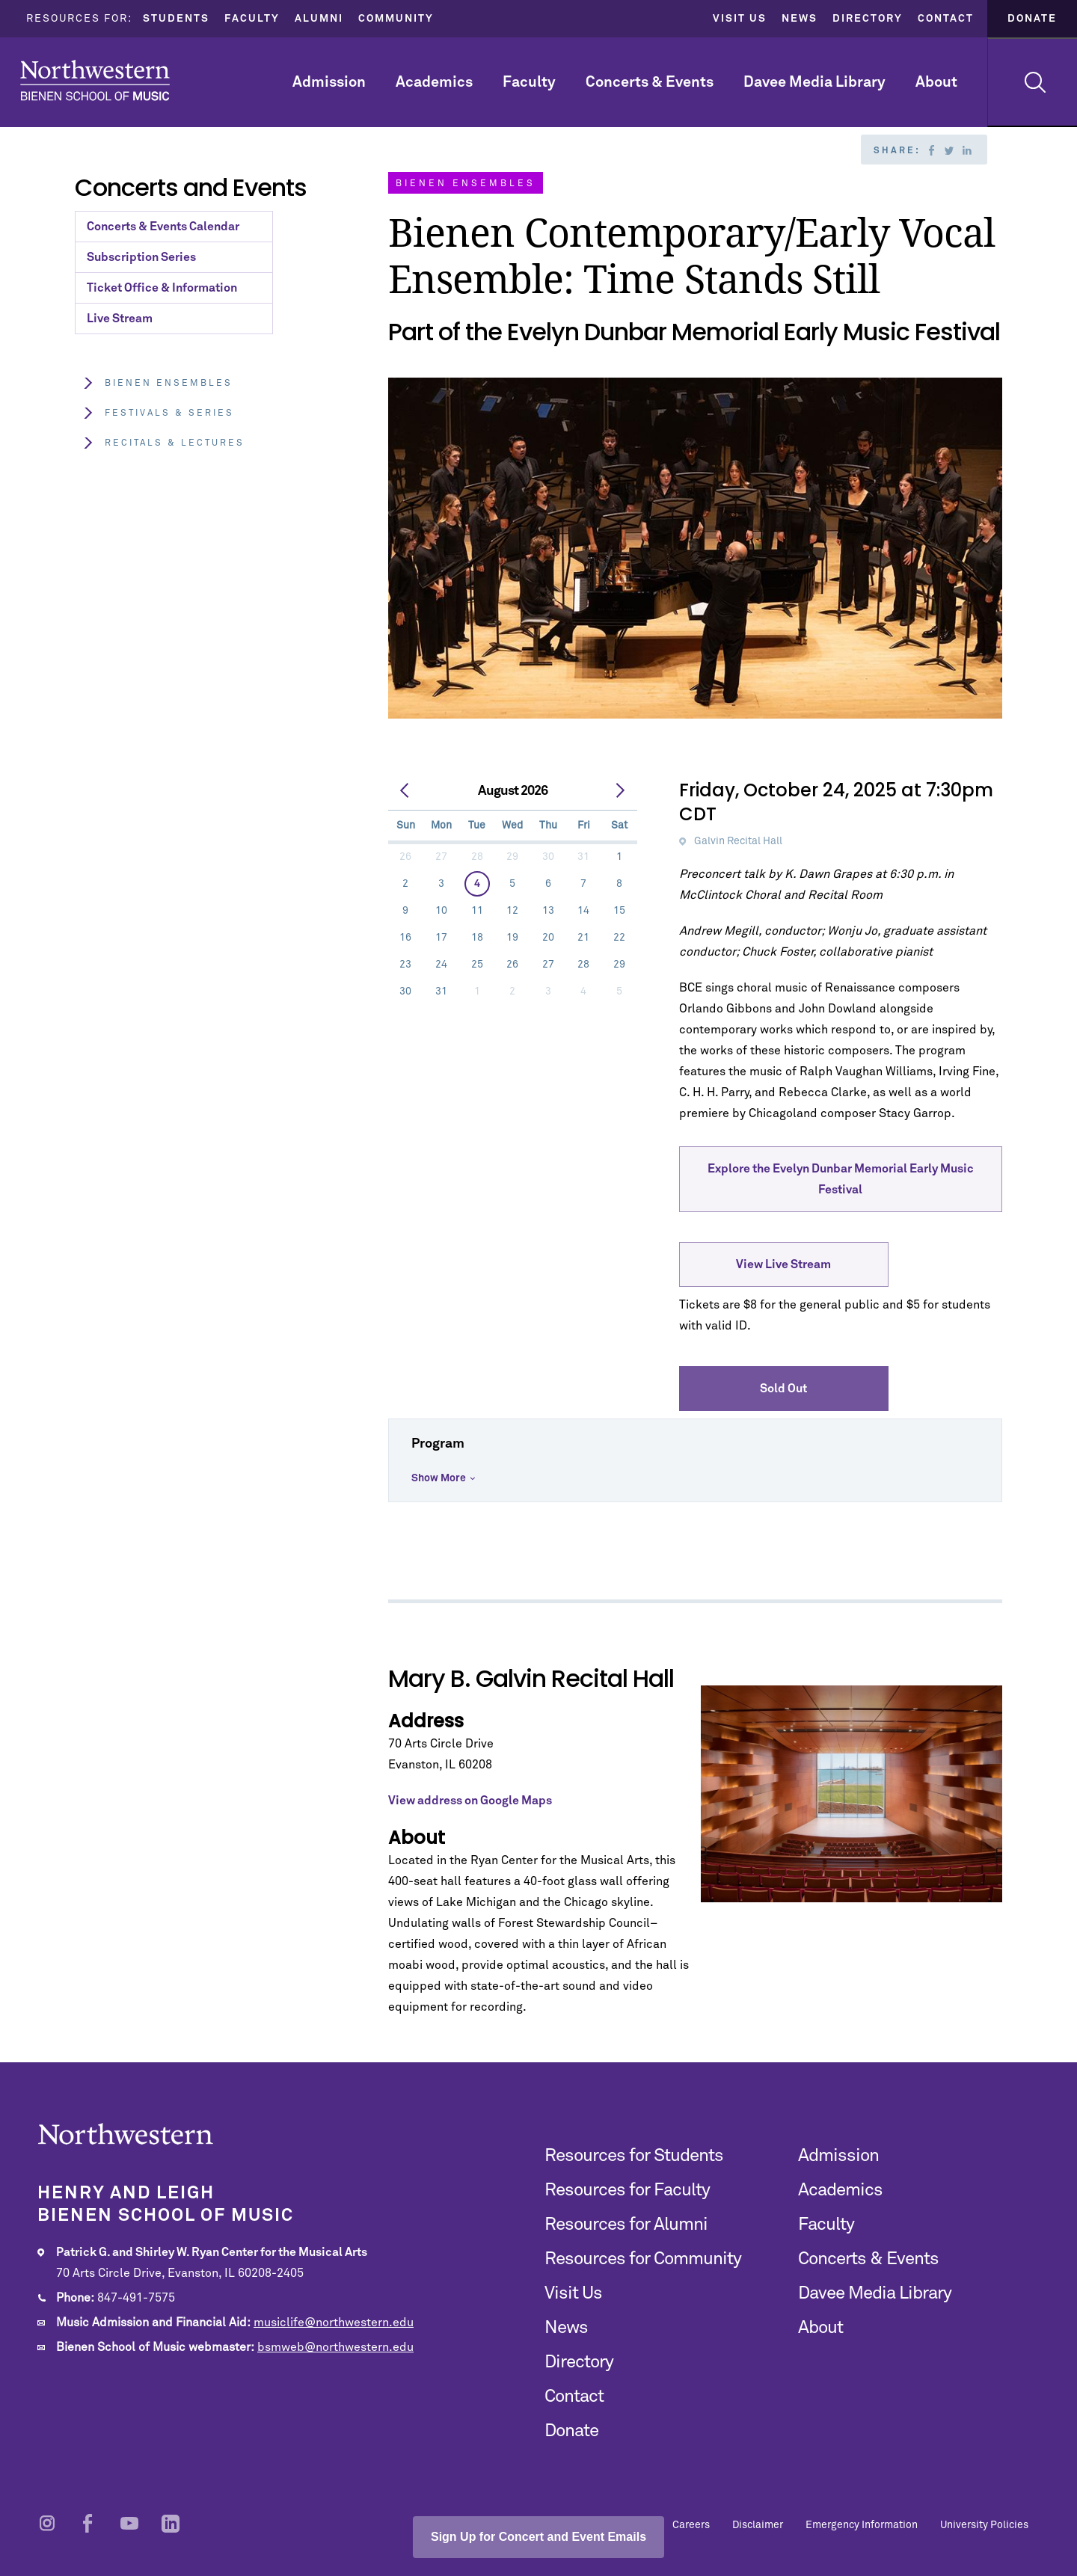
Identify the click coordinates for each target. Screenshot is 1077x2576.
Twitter (949, 150)
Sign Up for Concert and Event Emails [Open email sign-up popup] (538, 2536)
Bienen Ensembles (157, 383)
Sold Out (783, 1389)
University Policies (984, 2525)
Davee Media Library (814, 82)
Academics (434, 82)
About (936, 82)
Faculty (252, 18)
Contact (946, 18)
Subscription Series (141, 257)
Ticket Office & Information (162, 288)
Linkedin (967, 150)
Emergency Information (862, 2525)
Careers (691, 2525)
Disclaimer (757, 2525)
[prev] (405, 791)
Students (176, 18)
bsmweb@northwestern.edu (335, 2347)
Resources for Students (633, 2156)
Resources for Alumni (626, 2225)
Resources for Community (642, 2259)
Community (396, 18)
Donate (1032, 18)
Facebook (931, 150)
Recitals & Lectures (163, 443)
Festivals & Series (158, 413)
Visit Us (740, 18)
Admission (329, 82)
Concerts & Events (650, 82)
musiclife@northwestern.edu (334, 2322)
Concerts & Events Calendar (163, 227)
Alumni (319, 18)
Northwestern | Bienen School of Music (95, 80)
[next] (620, 791)
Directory (867, 18)
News (799, 18)
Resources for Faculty (627, 2190)
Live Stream (120, 319)
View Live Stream (783, 1264)
